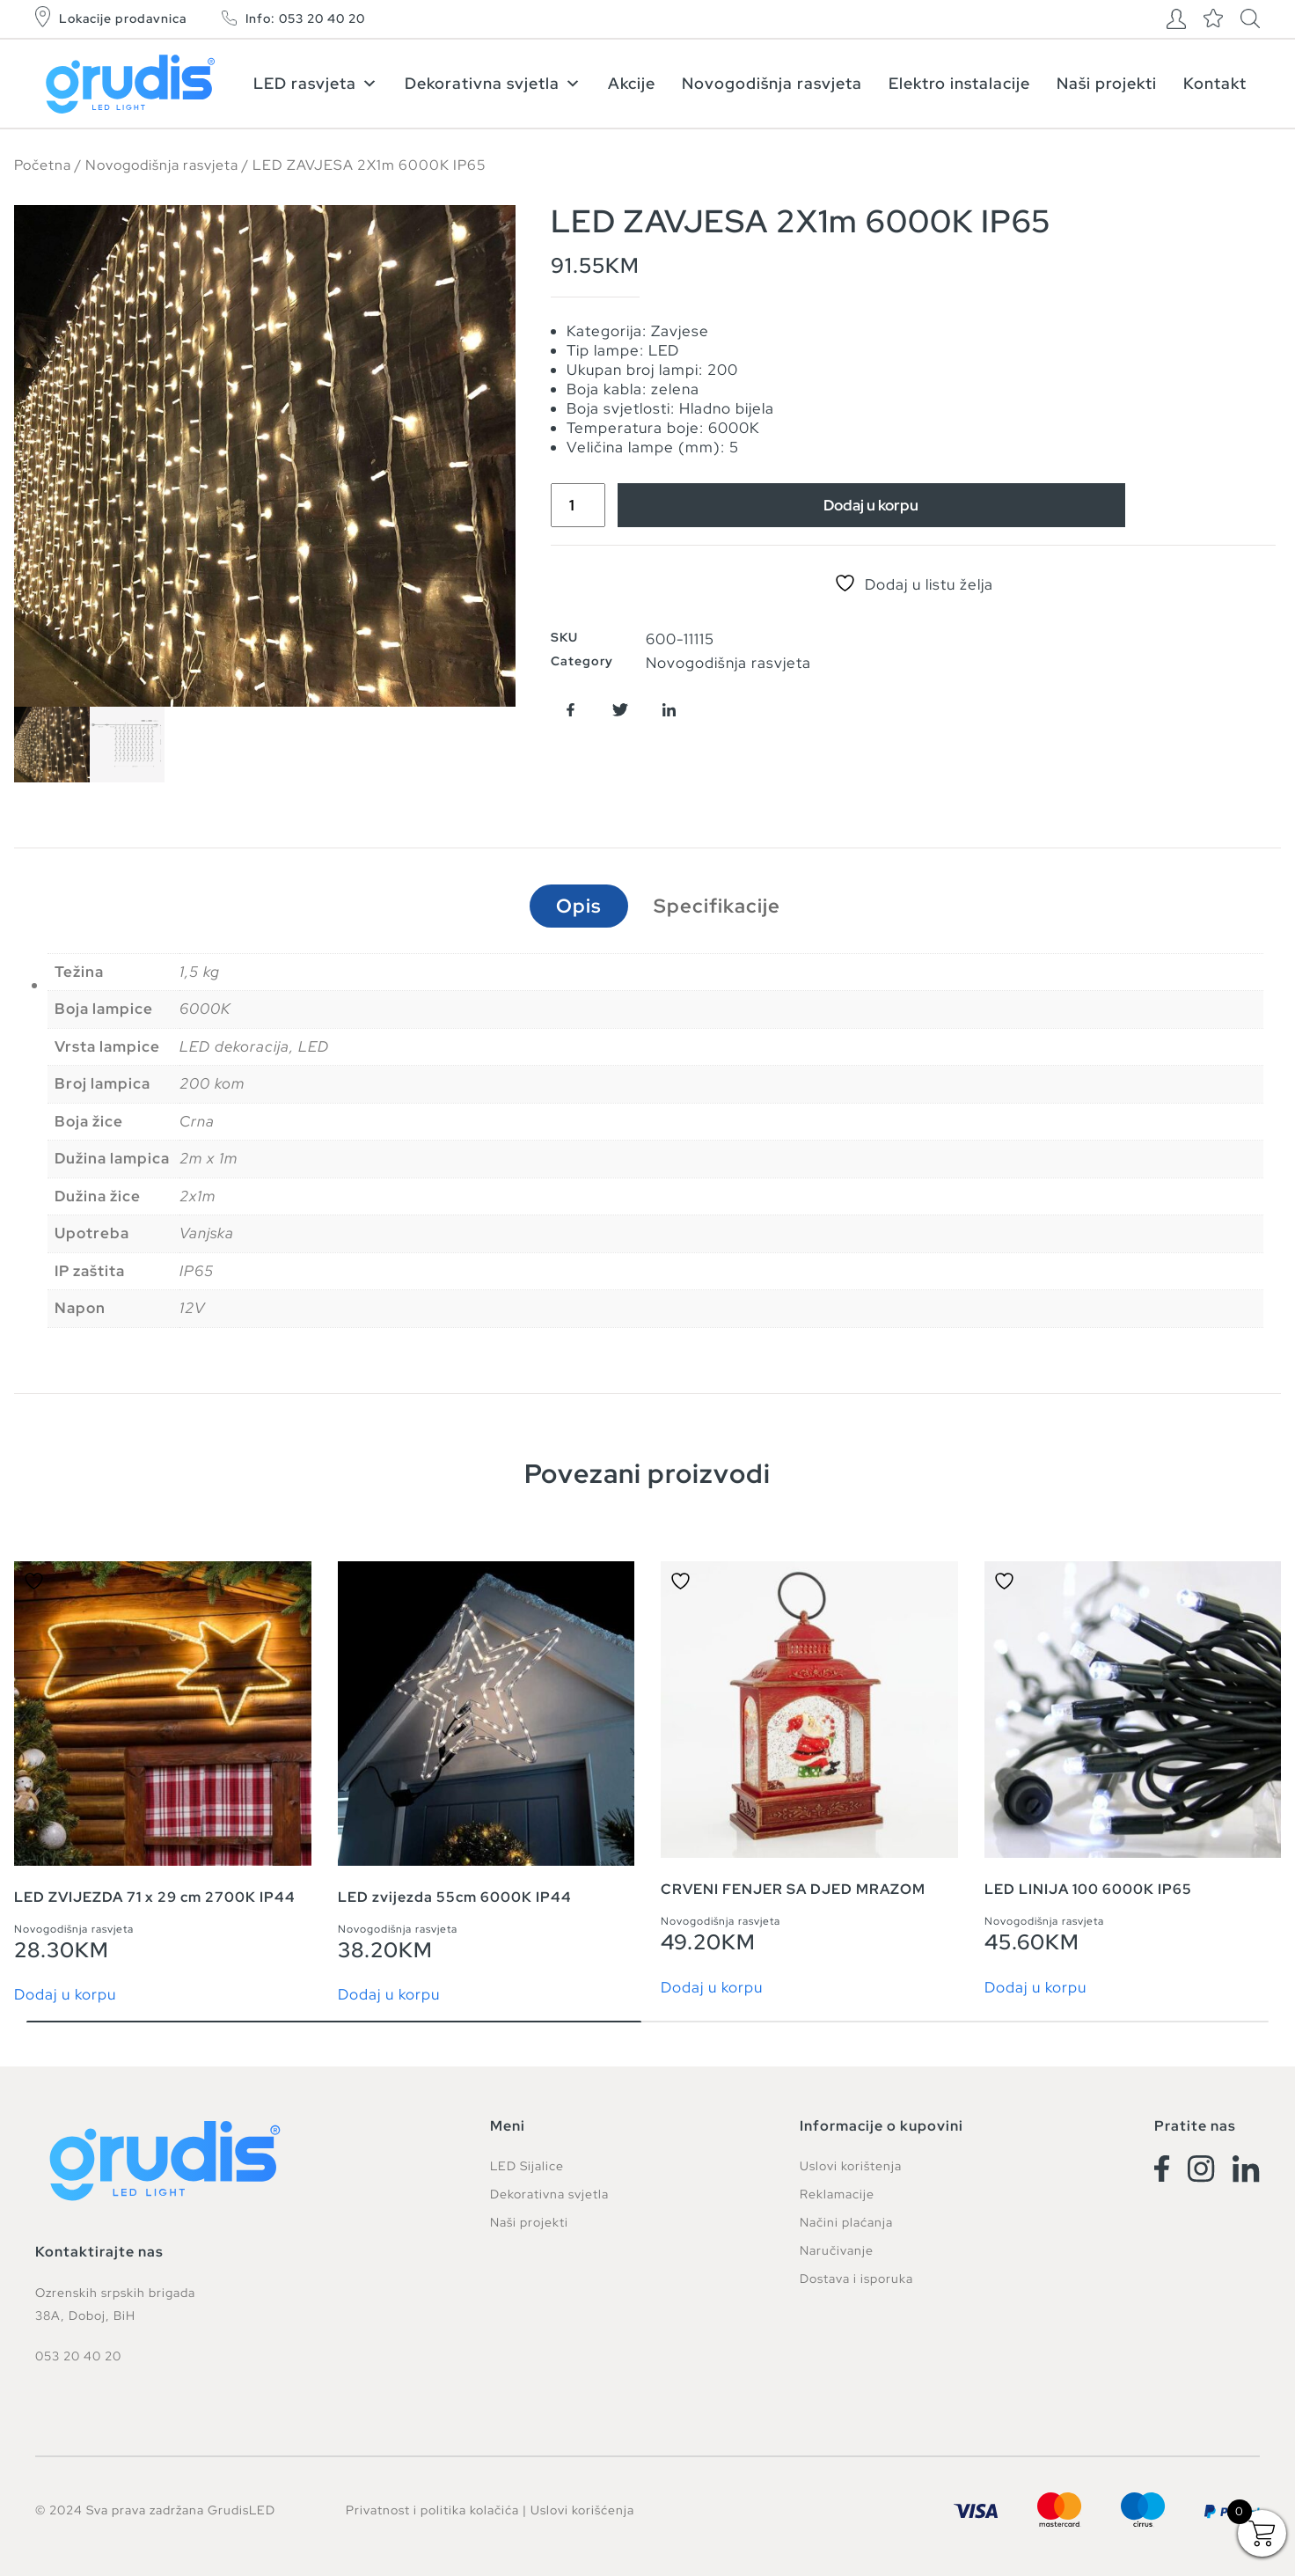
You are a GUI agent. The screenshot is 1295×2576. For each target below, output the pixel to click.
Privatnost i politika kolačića (432, 2510)
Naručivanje (837, 2250)
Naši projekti (1107, 83)
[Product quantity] (578, 505)
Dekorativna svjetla (493, 83)
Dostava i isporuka (856, 2278)
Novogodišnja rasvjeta (772, 83)
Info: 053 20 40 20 (305, 18)
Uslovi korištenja (851, 2166)
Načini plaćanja (846, 2222)
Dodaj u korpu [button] (65, 1994)
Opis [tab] (579, 906)
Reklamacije (837, 2194)
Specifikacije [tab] (717, 906)
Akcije (631, 83)
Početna (42, 165)
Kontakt (1215, 83)
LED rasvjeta (315, 83)
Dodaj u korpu (870, 505)
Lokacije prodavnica (123, 18)
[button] (570, 710)
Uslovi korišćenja (582, 2510)
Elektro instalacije (959, 83)
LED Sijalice (527, 2166)
